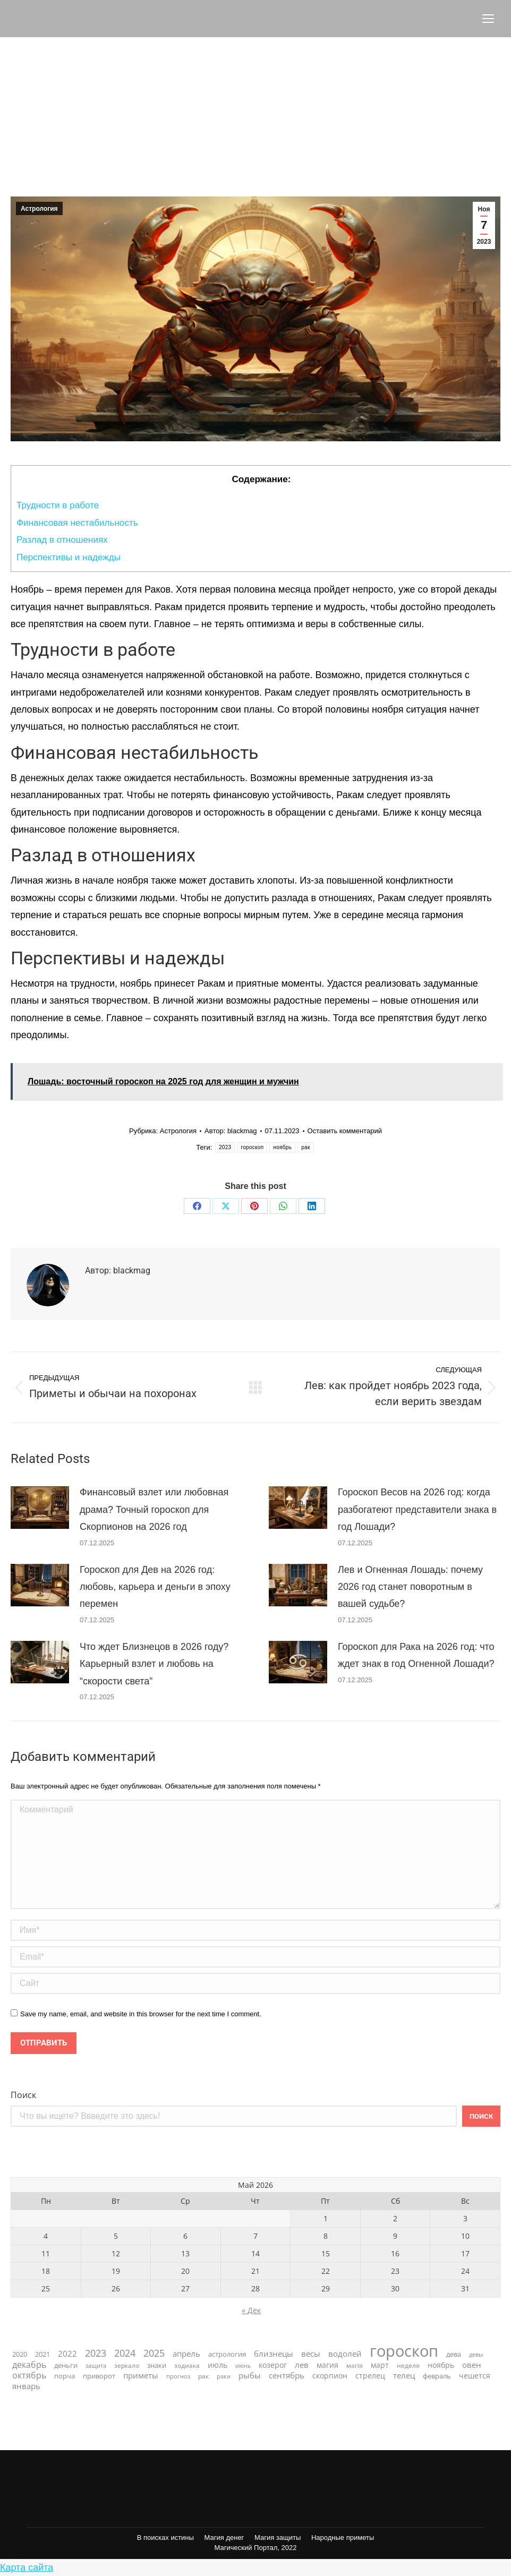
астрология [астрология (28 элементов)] (227, 2354)
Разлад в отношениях (62, 540)
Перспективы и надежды (68, 557)
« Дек (251, 2310)
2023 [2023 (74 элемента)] (95, 2353)
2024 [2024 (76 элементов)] (124, 2353)
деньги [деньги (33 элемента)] (66, 2365)
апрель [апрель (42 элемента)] (186, 2353)
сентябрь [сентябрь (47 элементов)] (286, 2375)
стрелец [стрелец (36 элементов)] (370, 2375)
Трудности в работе (57, 505)
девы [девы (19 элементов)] (476, 2354)
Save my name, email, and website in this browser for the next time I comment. (140, 2014)
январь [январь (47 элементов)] (26, 2386)
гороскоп (252, 1147)
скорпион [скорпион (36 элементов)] (329, 2375)
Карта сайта (26, 2567)
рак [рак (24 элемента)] (203, 2376)
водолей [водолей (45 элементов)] (345, 2353)
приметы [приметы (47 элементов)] (140, 2375)
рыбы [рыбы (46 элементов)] (250, 2375)
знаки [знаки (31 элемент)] (156, 2365)
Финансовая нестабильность (79, 523)
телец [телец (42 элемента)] (404, 2375)
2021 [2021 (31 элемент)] (42, 2354)
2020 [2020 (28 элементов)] (19, 2354)
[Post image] (40, 1507)
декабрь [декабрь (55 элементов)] (29, 2364)
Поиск (23, 2095)
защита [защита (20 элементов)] (96, 2365)
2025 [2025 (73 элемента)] (154, 2353)
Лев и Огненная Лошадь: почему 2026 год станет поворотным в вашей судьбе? (410, 1587)
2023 (225, 1147)
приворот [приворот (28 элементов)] (99, 2376)
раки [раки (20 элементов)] (224, 2376)
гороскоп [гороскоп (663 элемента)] (404, 2351)
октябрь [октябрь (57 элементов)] (29, 2375)
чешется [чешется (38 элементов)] (474, 2375)
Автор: (231, 1131)
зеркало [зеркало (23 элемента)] (126, 2365)
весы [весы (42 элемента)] (310, 2353)
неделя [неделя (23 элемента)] (408, 2365)
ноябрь (282, 1147)
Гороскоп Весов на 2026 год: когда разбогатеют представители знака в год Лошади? (417, 1509)
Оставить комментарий (345, 1131)
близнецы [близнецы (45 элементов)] (273, 2353)
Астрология (39, 208)
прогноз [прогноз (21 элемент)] (178, 2376)
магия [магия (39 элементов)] (327, 2364)
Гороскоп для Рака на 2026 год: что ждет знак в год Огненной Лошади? (416, 1655)
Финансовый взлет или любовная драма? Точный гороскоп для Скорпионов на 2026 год (154, 1509)
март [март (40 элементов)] (380, 2364)
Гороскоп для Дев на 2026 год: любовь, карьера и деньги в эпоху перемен (155, 1587)
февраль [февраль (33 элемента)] (437, 2376)
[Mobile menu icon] (488, 18)
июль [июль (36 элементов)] (217, 2364)
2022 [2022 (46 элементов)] (67, 2353)
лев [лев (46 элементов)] (302, 2364)
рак (305, 1147)
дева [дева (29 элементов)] (453, 2354)
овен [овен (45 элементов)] (471, 2364)
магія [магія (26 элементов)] (354, 2365)
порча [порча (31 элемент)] (64, 2376)
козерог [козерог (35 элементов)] (273, 2364)
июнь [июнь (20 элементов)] (243, 2365)
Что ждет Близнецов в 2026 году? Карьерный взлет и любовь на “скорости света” (154, 1664)
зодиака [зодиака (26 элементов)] (187, 2365)
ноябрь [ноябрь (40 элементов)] (441, 2364)
